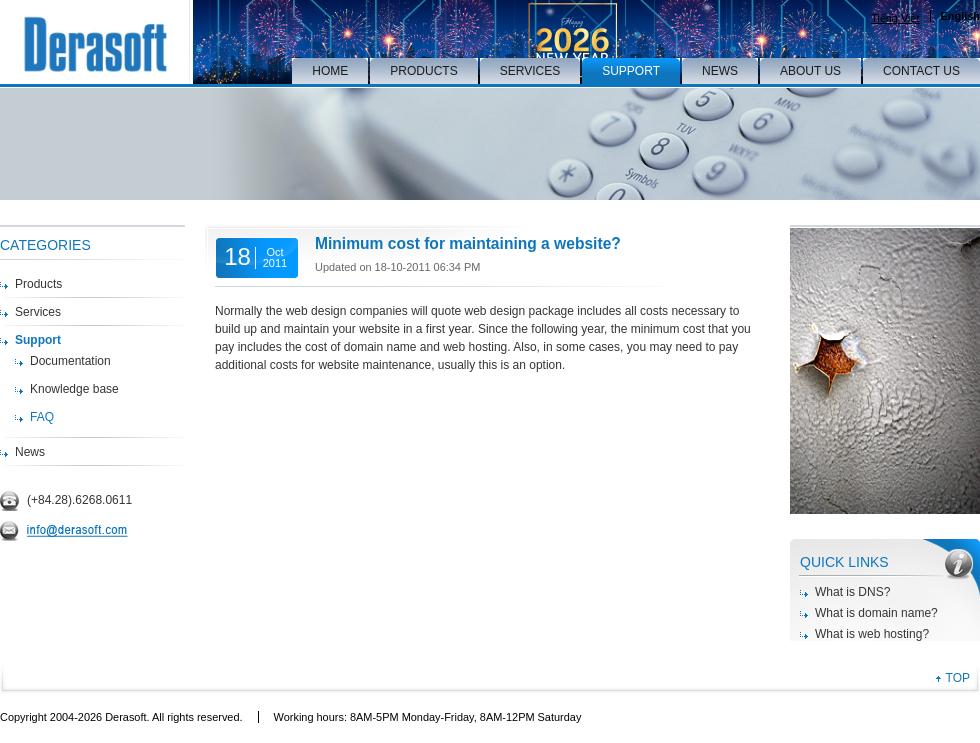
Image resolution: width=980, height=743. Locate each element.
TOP (958, 678)
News (30, 452)
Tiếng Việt (895, 18)
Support (38, 340)
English (961, 16)
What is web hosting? (872, 634)
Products (38, 284)
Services (38, 312)
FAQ (42, 417)
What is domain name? (876, 613)
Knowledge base (74, 389)
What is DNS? (852, 592)
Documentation (70, 361)
